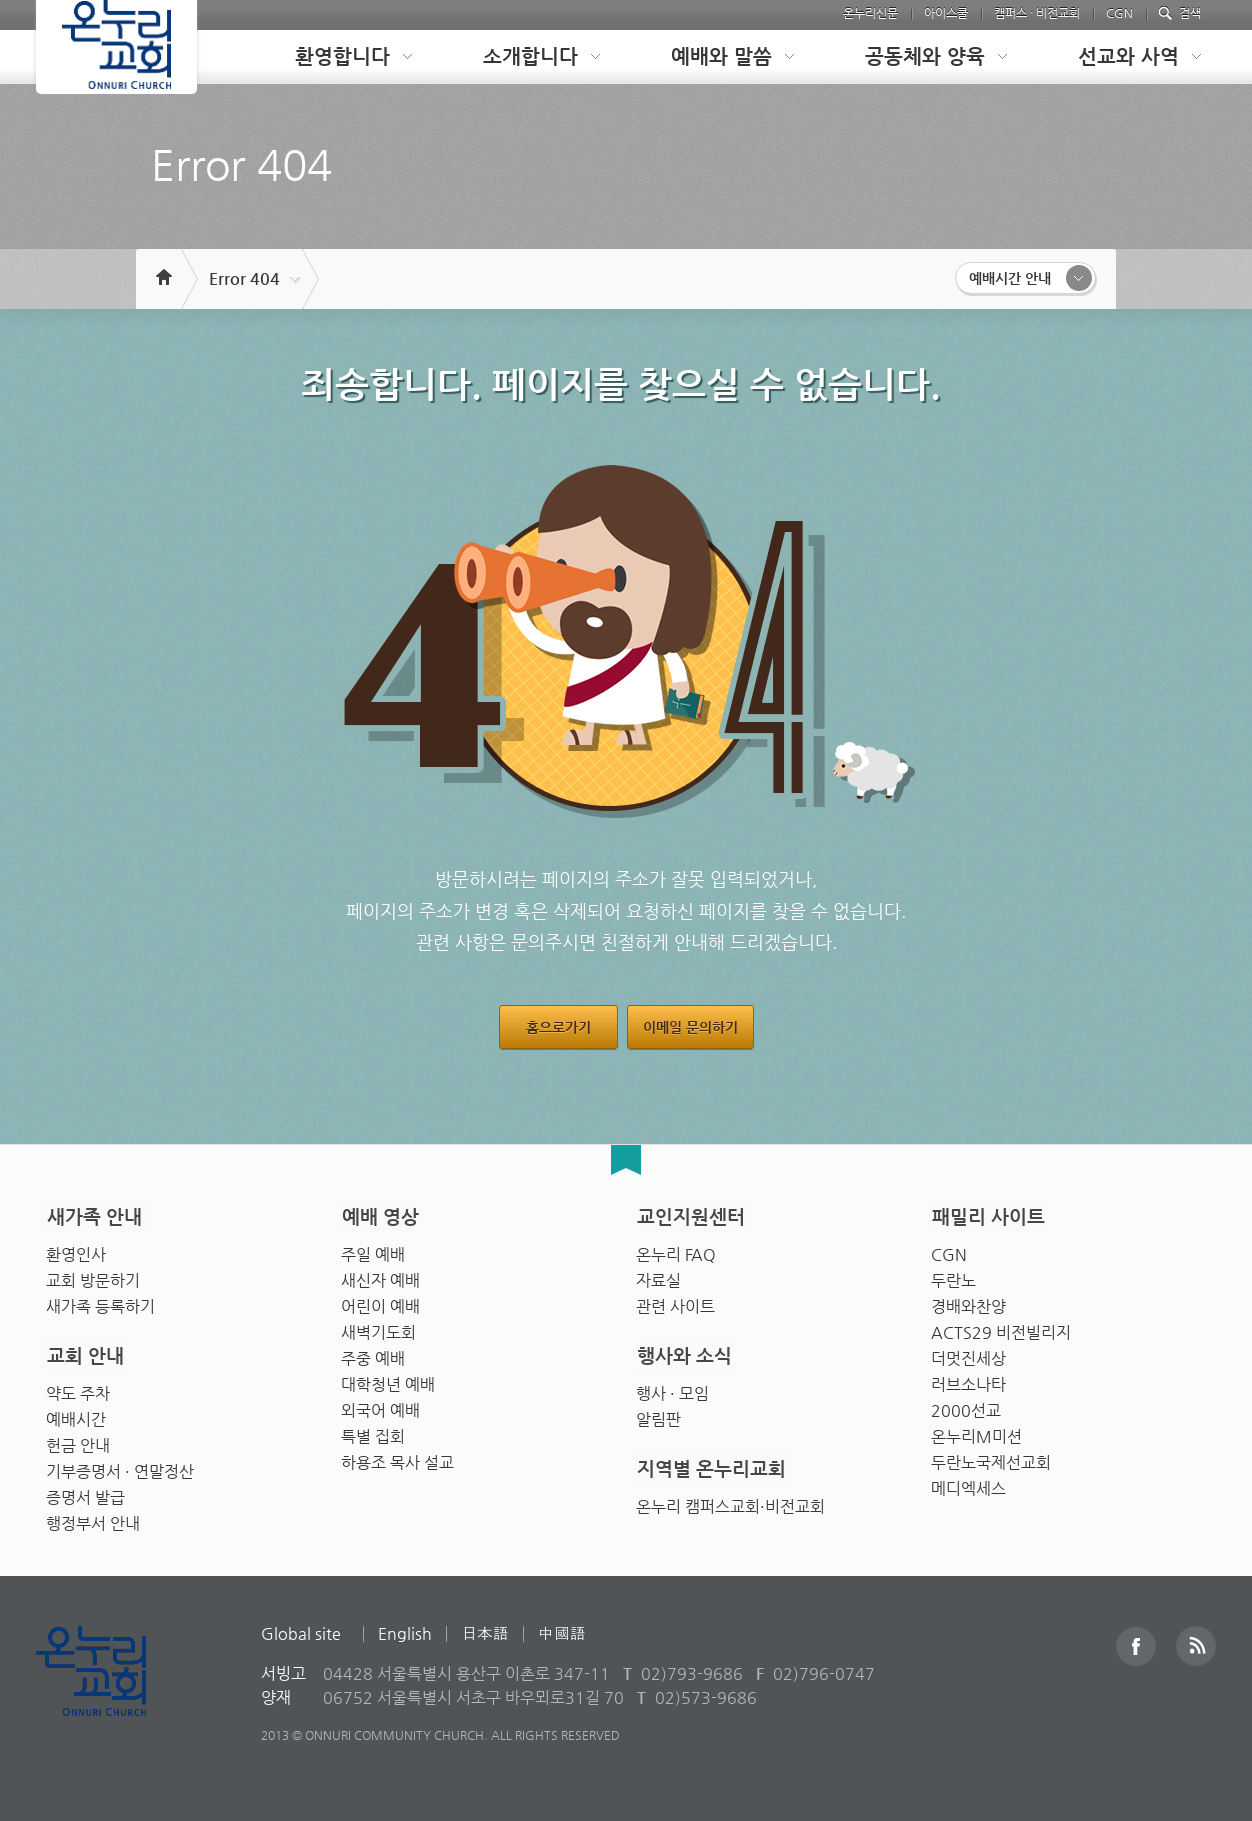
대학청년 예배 (388, 1379)
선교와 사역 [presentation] (1128, 56)
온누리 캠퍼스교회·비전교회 (730, 1501)
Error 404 (244, 278)
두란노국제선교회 (991, 1457)
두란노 (953, 1275)
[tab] (338, 57)
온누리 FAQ (676, 1249)
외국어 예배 (380, 1405)
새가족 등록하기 (100, 1301)
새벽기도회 (378, 1327)
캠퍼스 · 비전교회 (1037, 13)
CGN (1119, 13)
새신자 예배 (380, 1275)
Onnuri (113, 1692)
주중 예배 (373, 1353)
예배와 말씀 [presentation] (721, 56)
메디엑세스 (968, 1483)
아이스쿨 (946, 13)
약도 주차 (78, 1388)
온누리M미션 (976, 1431)
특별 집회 (373, 1431)
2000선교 (966, 1405)
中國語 (562, 1633)
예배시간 (76, 1414)
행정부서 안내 (93, 1518)
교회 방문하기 (93, 1275)
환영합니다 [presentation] (342, 56)
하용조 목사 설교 (397, 1457)
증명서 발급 (85, 1492)
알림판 (658, 1414)
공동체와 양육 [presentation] (925, 56)
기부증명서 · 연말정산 (120, 1466)
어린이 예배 (380, 1301)
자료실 (658, 1275)
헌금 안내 (78, 1440)
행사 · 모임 (672, 1388)
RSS (1196, 1646)
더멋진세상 (968, 1353)
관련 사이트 (675, 1301)
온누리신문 (870, 13)
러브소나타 (968, 1379)
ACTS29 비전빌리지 (1001, 1327)
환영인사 (76, 1249)
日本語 (485, 1633)
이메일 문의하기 (690, 1027)
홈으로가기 (558, 1027)
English (405, 1633)
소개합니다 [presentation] (530, 56)
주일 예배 (373, 1249)
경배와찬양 (968, 1301)
